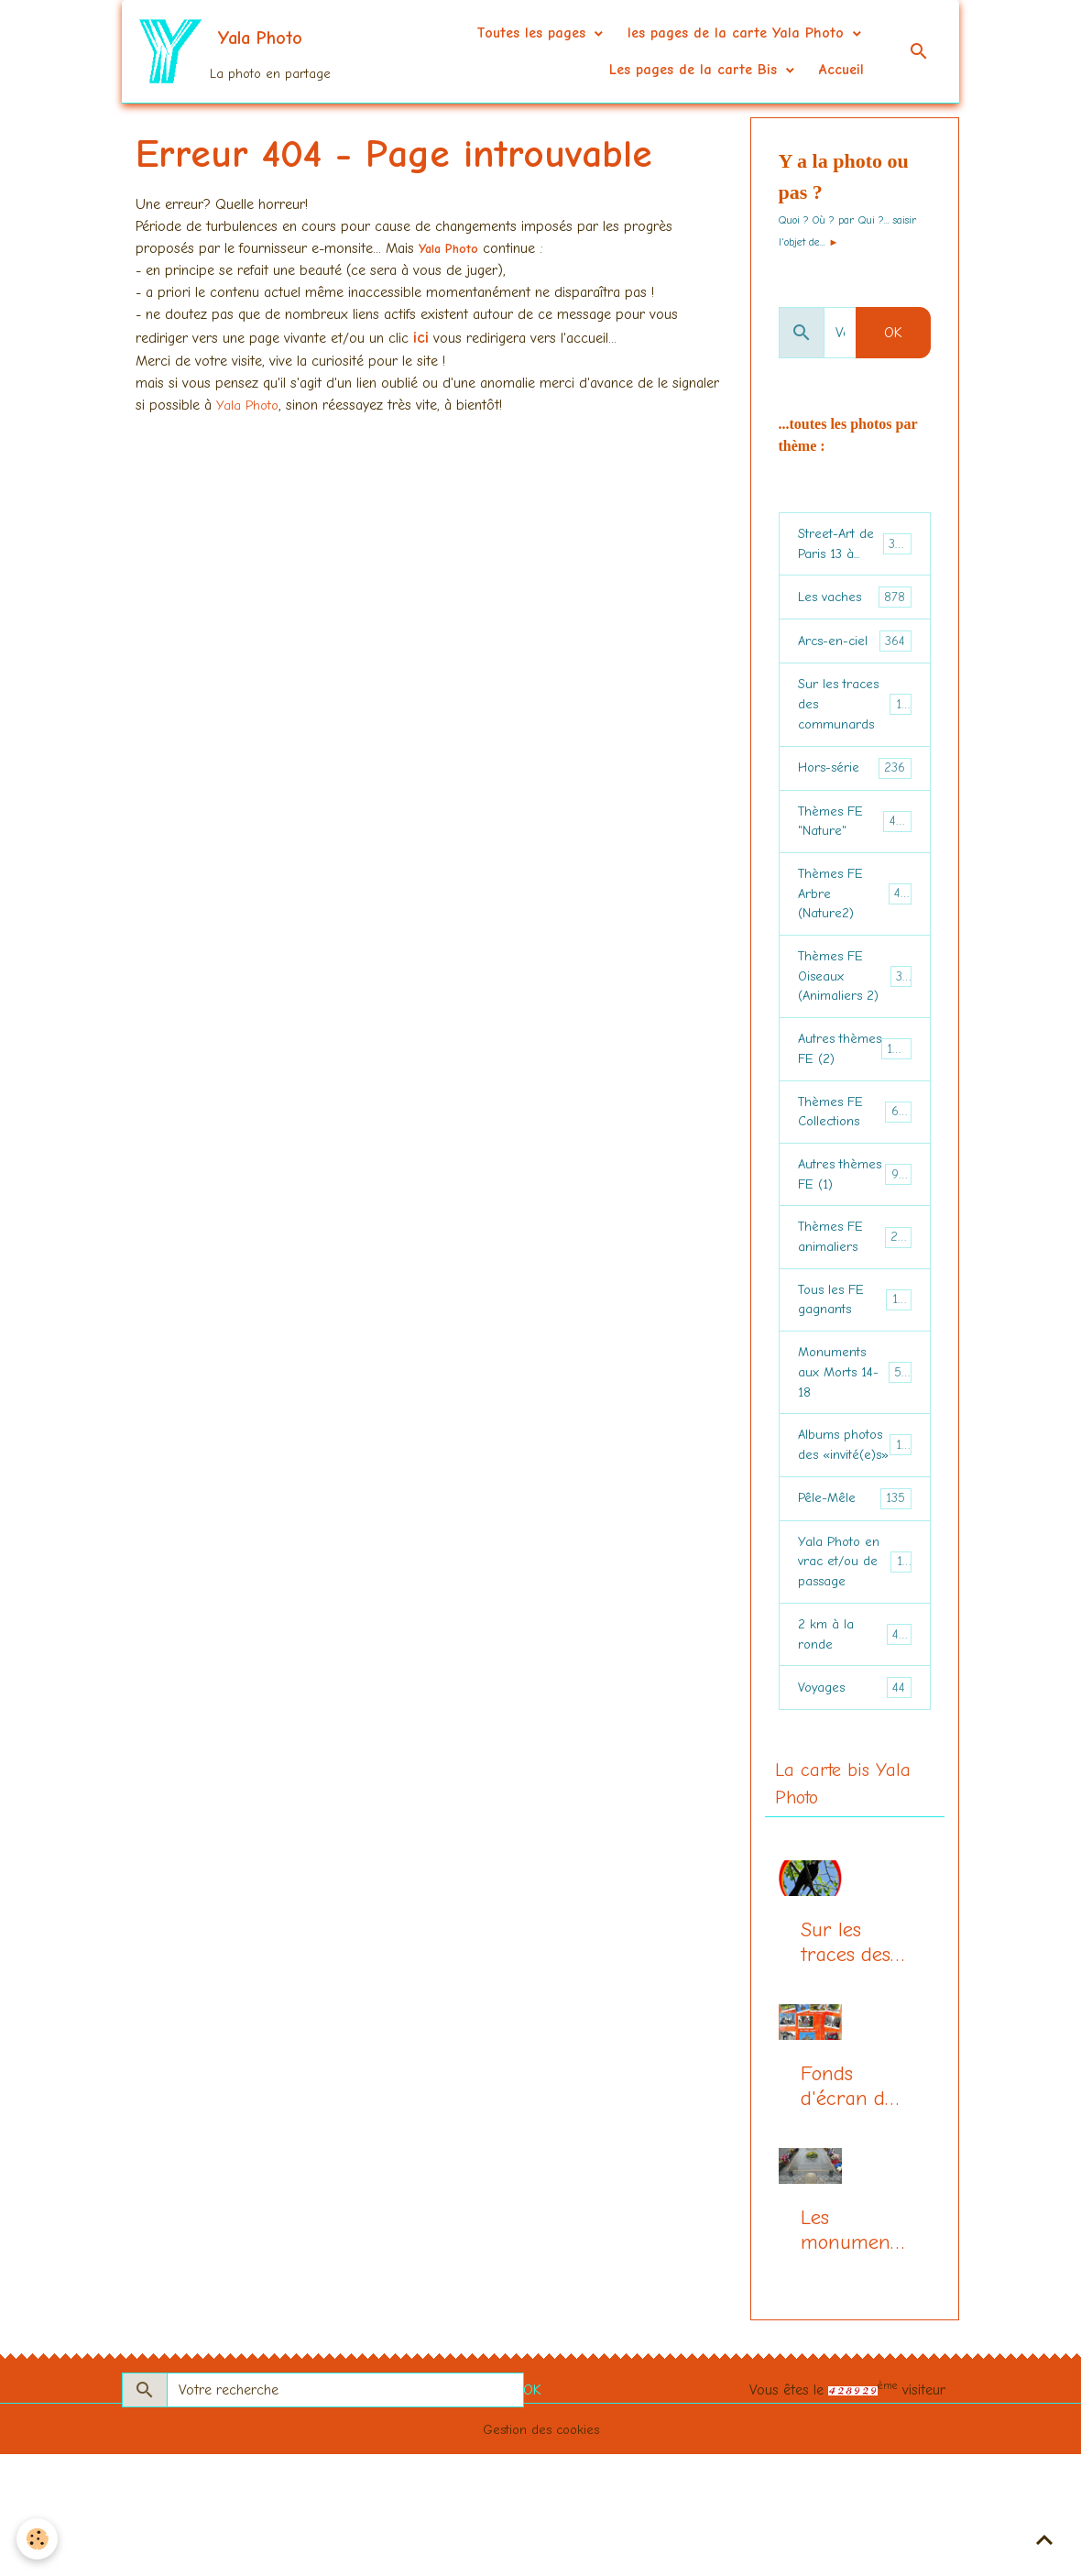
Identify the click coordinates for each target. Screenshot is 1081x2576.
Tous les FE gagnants (855, 1371)
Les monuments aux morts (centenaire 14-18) (853, 2352)
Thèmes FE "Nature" (855, 836)
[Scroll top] (1044, 2539)
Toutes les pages (533, 33)
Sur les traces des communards (857, 714)
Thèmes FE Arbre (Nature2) (856, 914)
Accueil (841, 69)
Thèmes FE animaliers (855, 1304)
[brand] (219, 51)
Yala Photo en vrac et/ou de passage (858, 1671)
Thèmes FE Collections (855, 1170)
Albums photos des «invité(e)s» (857, 1537)
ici (421, 337)
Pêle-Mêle (855, 1605)
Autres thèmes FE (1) (855, 1237)
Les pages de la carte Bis (695, 69)
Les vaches (855, 602)
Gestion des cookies (541, 2550)
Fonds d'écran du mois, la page (848, 2208)
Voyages (855, 1805)
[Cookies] (39, 2538)
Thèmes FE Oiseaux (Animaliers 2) (857, 1003)
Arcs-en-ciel (855, 647)
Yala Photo (454, 248)
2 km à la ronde (855, 1749)
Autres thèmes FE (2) (857, 1092)
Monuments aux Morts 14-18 (857, 1449)
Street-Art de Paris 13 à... (858, 546)
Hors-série (855, 781)
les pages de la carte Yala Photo (738, 33)
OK (893, 332)
